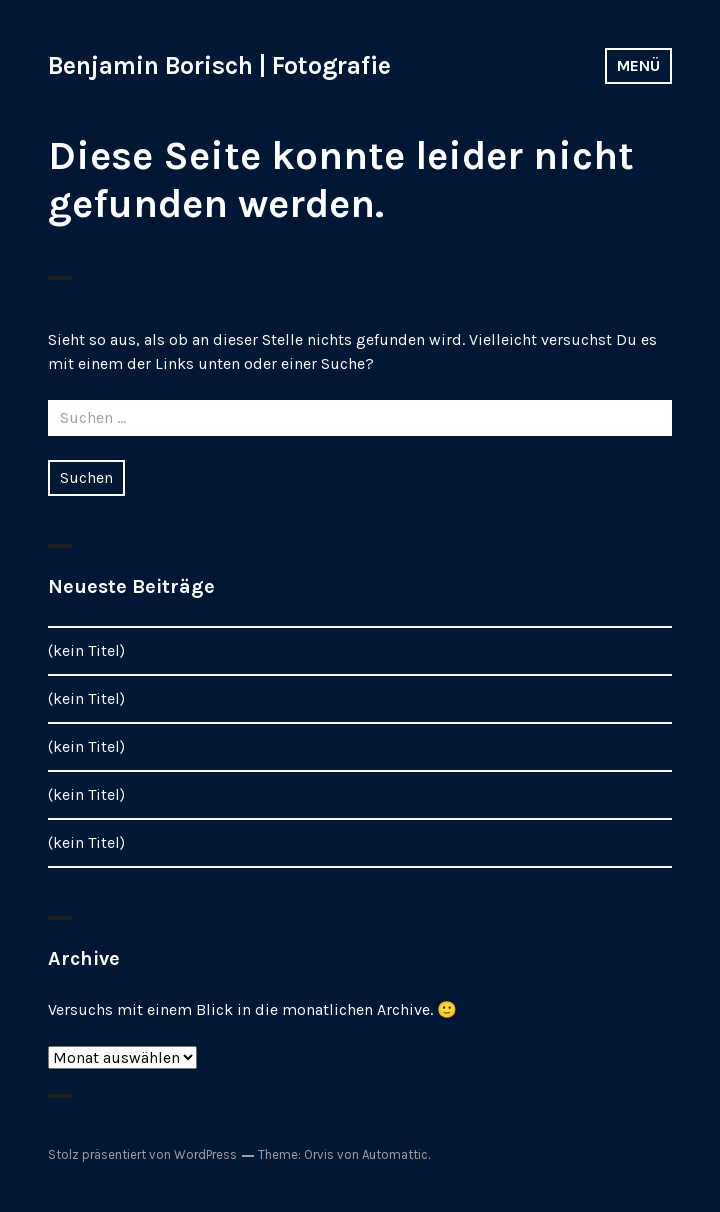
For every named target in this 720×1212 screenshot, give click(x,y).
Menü (638, 65)
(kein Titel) (86, 650)
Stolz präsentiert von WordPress (142, 1154)
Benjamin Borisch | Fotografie (219, 65)
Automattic (395, 1154)
